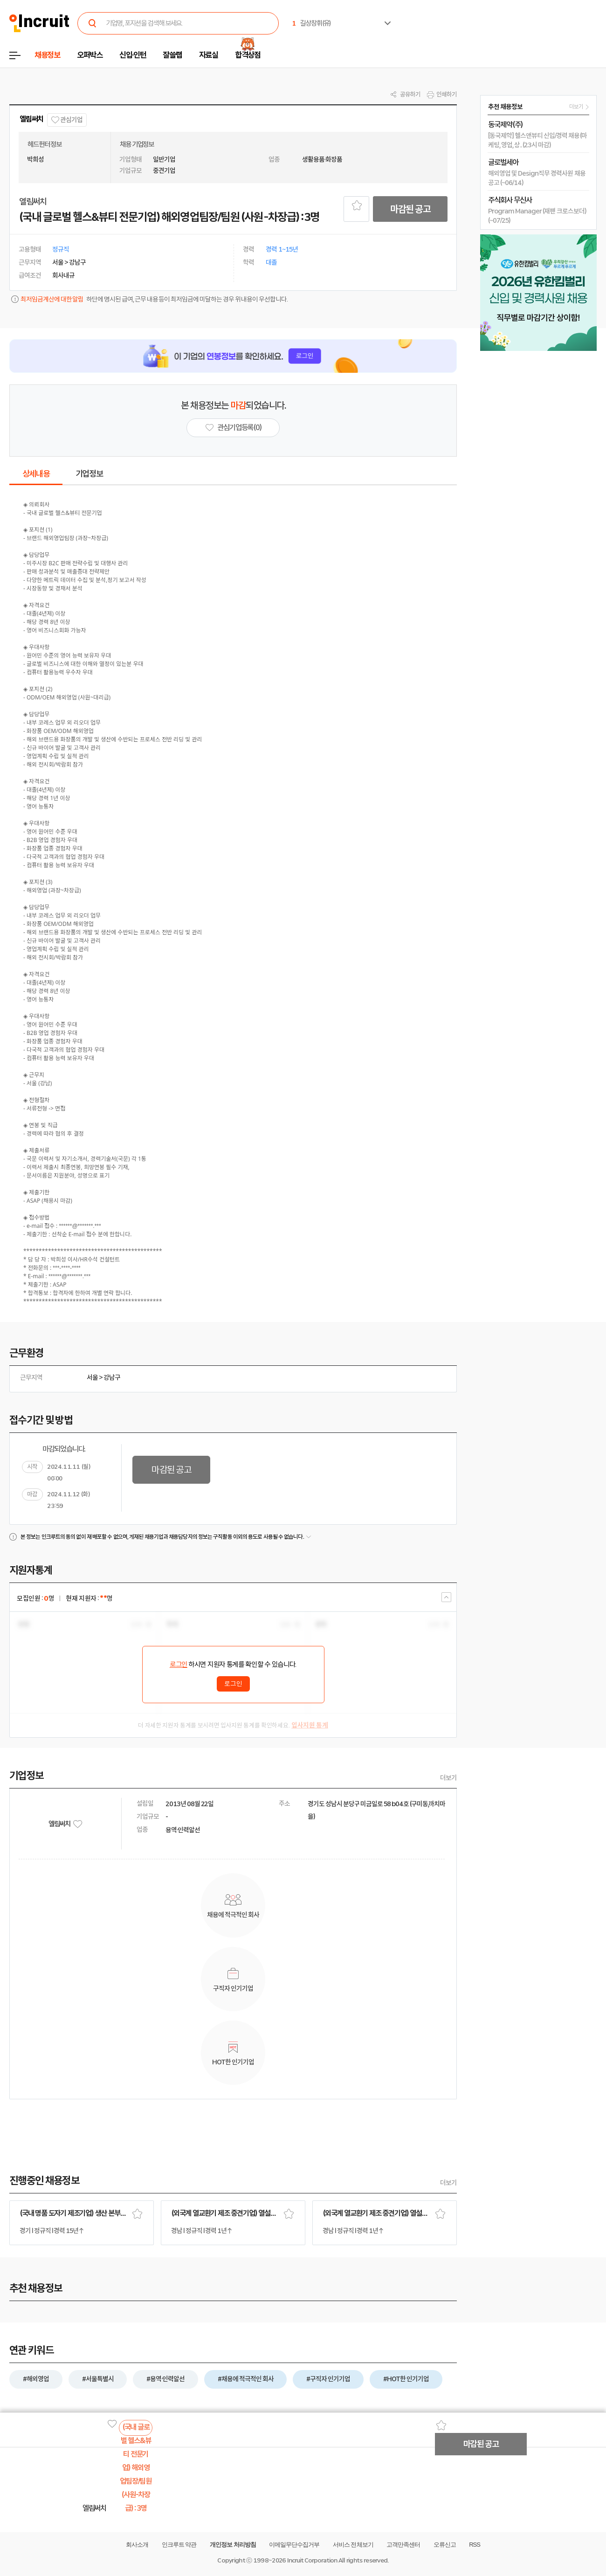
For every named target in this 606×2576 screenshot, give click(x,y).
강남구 (111, 1377)
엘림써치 (31, 119)
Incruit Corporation (312, 2560)
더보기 (448, 1778)
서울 (92, 1377)
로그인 (178, 1664)
